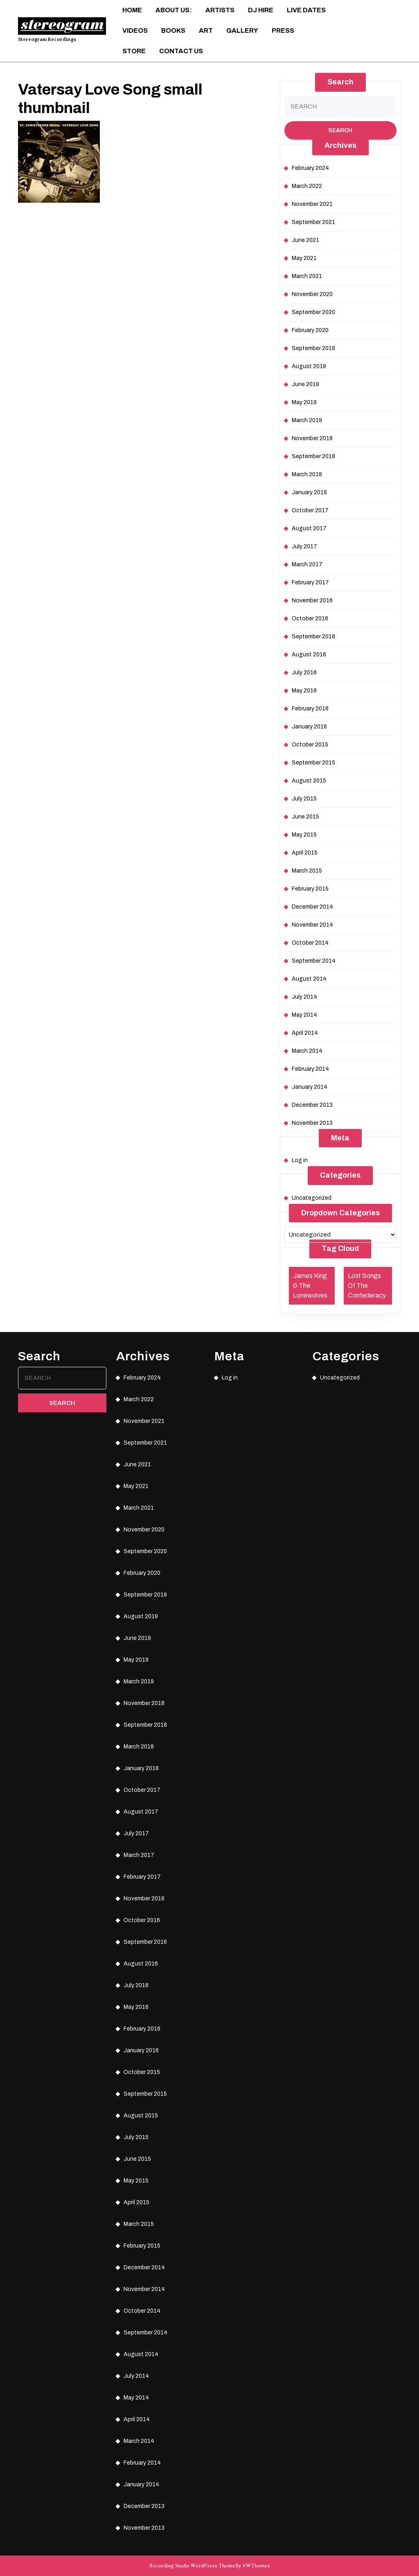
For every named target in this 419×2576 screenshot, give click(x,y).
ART (206, 30)
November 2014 (312, 925)
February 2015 (310, 889)
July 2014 (304, 997)
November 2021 (312, 204)
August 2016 (309, 654)
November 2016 (312, 600)
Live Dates (306, 10)
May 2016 (304, 691)
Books (173, 30)
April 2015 (305, 853)
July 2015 (304, 799)
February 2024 (310, 168)
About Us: (173, 10)
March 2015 (307, 871)
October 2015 (310, 745)
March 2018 (307, 474)
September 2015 (313, 763)
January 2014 (309, 1087)
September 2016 (313, 636)
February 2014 (310, 1069)
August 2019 (309, 366)
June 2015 (305, 817)
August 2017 (309, 528)
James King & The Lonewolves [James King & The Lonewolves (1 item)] (310, 1285)
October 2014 (310, 943)
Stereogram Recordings (47, 39)
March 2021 (307, 276)
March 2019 (307, 420)
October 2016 (310, 618)
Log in (300, 1160)
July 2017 (304, 546)
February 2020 (310, 330)
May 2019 (304, 402)
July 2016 (304, 672)
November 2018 (312, 438)
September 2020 (313, 312)
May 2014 (304, 1015)
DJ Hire (260, 10)
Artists (219, 10)
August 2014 (309, 979)
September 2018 (313, 456)
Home (132, 10)
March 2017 (307, 564)
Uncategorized (311, 1198)
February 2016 (310, 709)
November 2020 (312, 294)
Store (134, 50)
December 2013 (312, 1105)
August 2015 (309, 781)
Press (283, 30)
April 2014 (305, 1033)
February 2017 (310, 582)
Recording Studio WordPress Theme (192, 2566)
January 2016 (309, 727)
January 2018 (309, 492)
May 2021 (304, 258)
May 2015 (304, 835)
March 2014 (307, 1051)
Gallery (242, 30)
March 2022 (307, 186)
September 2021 (313, 222)
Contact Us (181, 50)
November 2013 (312, 1123)
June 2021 (305, 240)
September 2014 (314, 961)
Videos (135, 30)
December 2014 (312, 907)
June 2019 (305, 384)
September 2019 (313, 348)
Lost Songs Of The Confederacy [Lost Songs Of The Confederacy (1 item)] (367, 1285)
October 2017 (310, 510)
